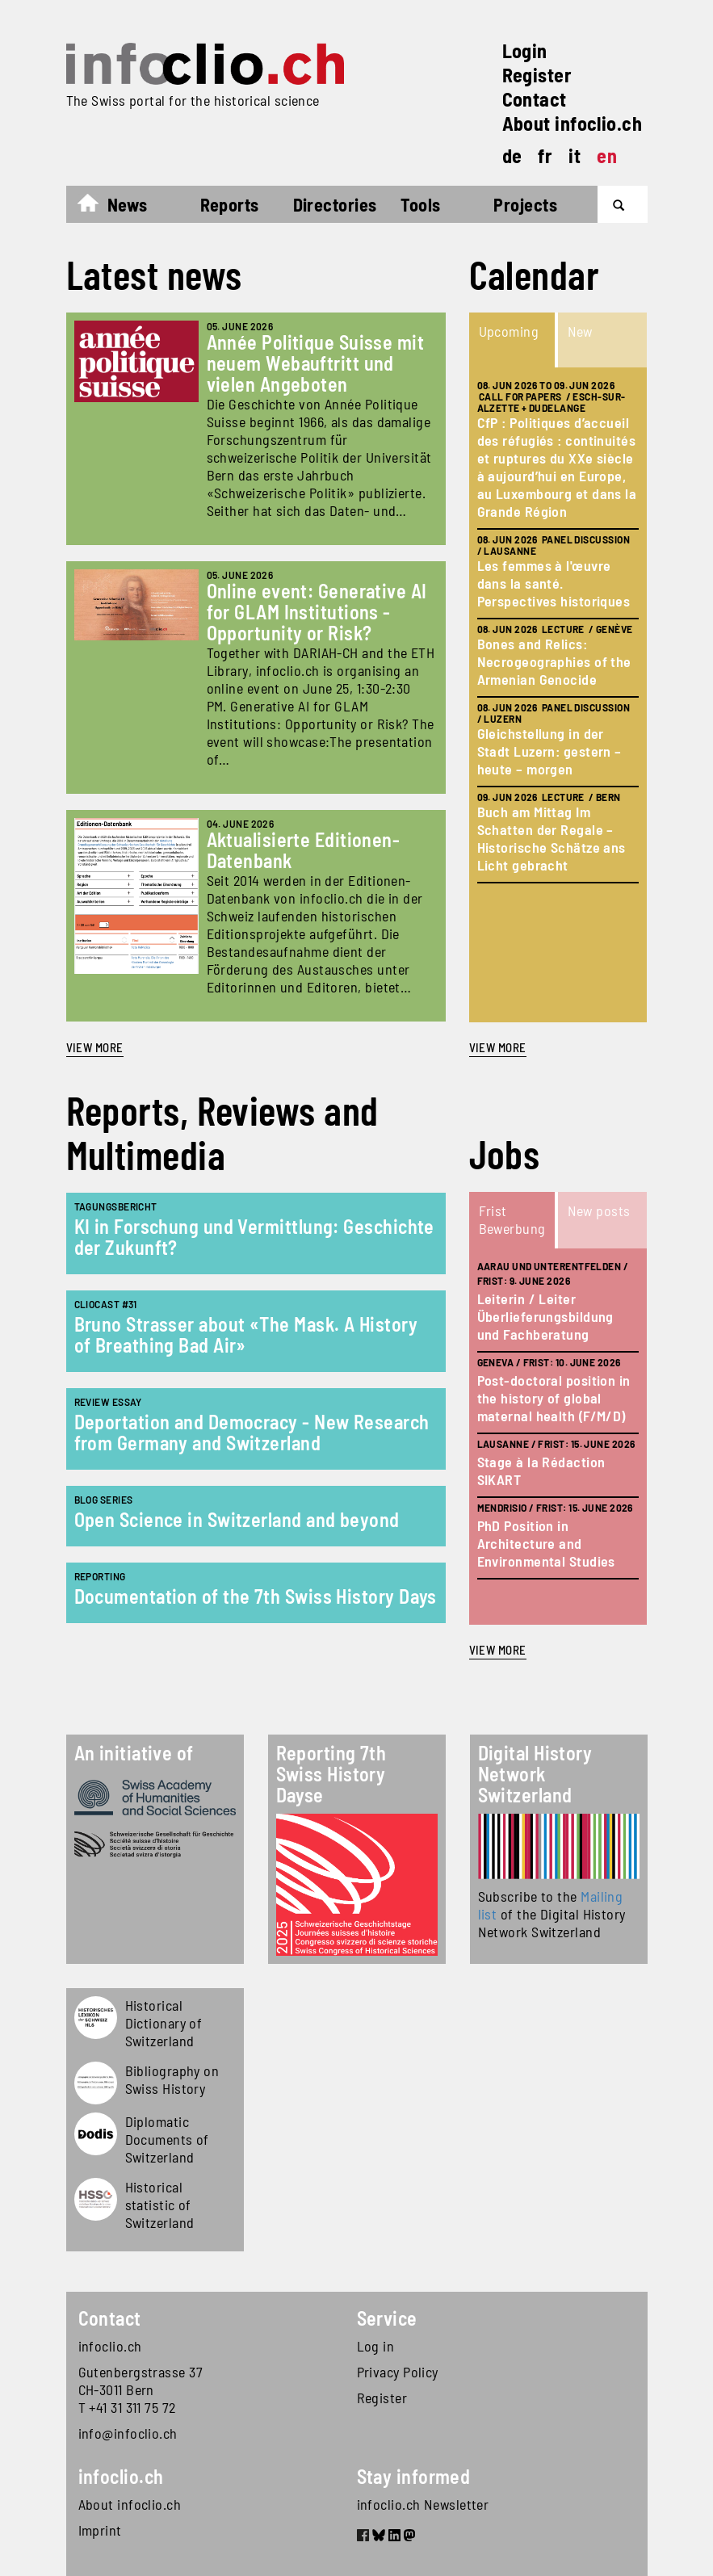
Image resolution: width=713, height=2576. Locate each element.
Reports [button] (229, 204)
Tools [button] (420, 204)
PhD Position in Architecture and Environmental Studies (546, 1543)
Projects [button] (525, 204)
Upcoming (509, 331)
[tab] (513, 340)
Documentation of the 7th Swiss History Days (255, 1596)
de (512, 155)
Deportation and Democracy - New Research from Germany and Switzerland (252, 1432)
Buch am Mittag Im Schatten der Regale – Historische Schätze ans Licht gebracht (551, 838)
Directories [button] (335, 204)
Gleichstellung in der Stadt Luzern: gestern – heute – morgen (549, 751)
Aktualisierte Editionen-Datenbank (304, 850)
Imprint (100, 2530)
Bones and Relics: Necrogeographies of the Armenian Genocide (554, 661)
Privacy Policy (397, 2372)
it (574, 155)
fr (545, 155)
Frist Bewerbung (512, 1219)
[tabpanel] (558, 694)
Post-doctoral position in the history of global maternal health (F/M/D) (554, 1397)
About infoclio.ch (572, 123)
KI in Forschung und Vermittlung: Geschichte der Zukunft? (254, 1237)
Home (96, 207)
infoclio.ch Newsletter (423, 2504)
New (580, 331)
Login (524, 50)
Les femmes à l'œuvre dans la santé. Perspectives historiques (554, 583)
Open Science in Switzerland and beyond (237, 1519)
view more (497, 1047)
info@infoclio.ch (128, 2433)
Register (537, 74)
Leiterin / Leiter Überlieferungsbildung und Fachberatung (545, 1316)
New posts (599, 1210)
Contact (534, 99)
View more (95, 1047)
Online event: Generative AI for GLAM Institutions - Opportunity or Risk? (317, 611)
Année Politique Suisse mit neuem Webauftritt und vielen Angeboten (316, 363)
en (607, 155)
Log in (376, 2346)
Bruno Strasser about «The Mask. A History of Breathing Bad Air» (245, 1334)
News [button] (127, 204)
